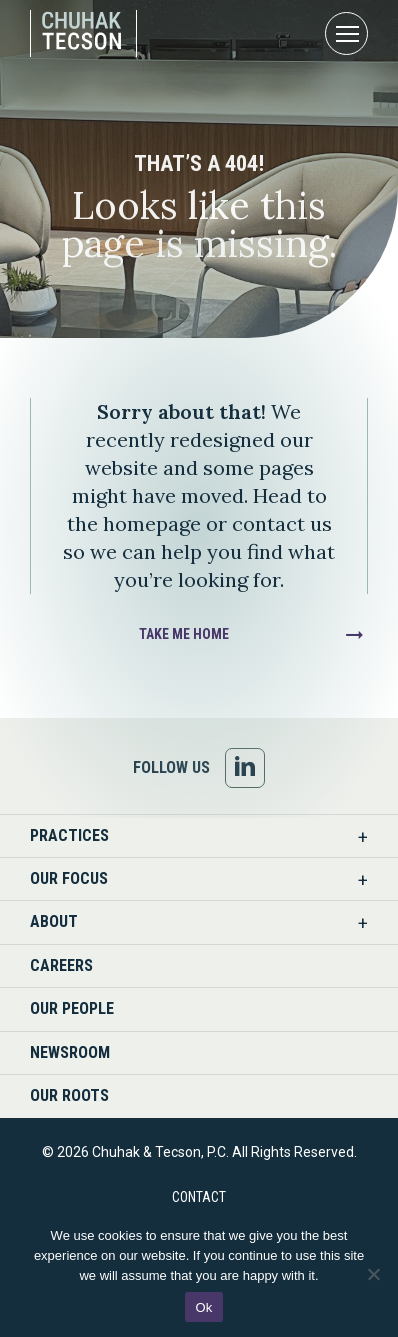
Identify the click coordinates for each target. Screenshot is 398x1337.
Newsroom (70, 1052)
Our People (72, 1008)
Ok (203, 1307)
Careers (61, 965)
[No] (373, 1274)
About (54, 921)
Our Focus (69, 878)
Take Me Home (184, 634)
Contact (199, 1197)
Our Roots (69, 1095)
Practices (69, 835)
